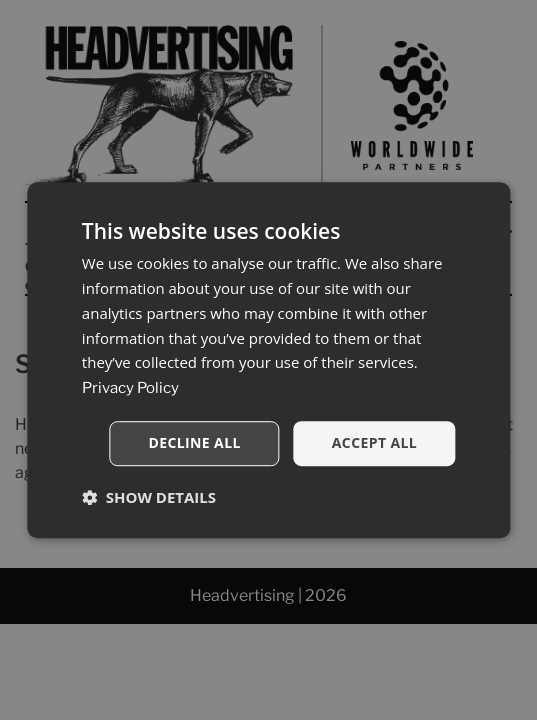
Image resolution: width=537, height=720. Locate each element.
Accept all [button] (374, 442)
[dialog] (268, 360)
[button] (149, 497)
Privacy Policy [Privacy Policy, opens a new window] (130, 388)
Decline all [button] (194, 442)
